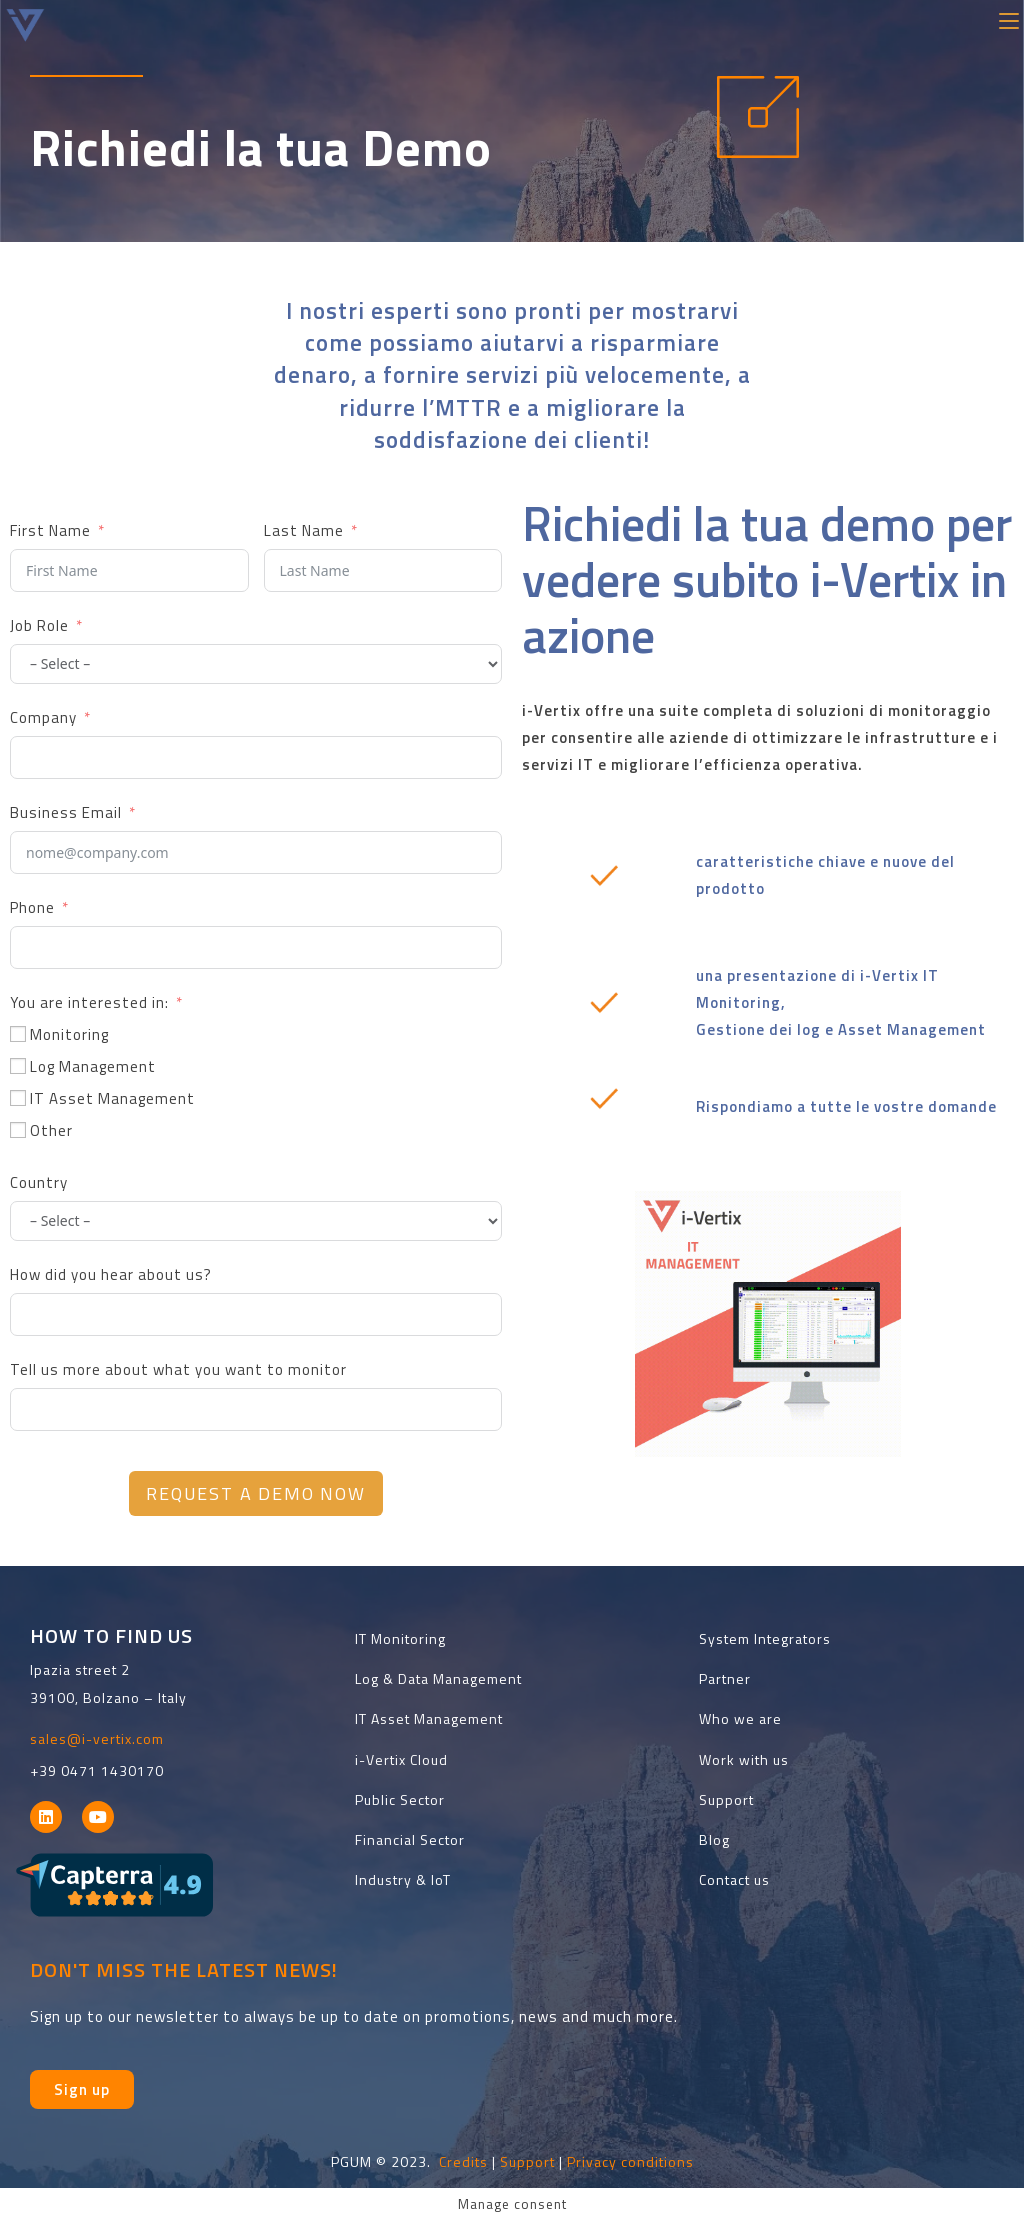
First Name (50, 530)
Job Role (39, 625)
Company (43, 717)
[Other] (18, 1130)
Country (39, 1182)
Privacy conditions (630, 2161)
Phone (32, 907)
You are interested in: (89, 1002)
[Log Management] (18, 1066)
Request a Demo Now (255, 1493)
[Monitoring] (18, 1034)
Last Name (304, 530)
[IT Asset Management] (18, 1098)
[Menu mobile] (1009, 18)
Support (527, 2161)
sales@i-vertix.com (97, 1738)
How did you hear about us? (111, 1274)
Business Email (66, 812)
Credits (463, 2161)
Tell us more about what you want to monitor (178, 1369)
